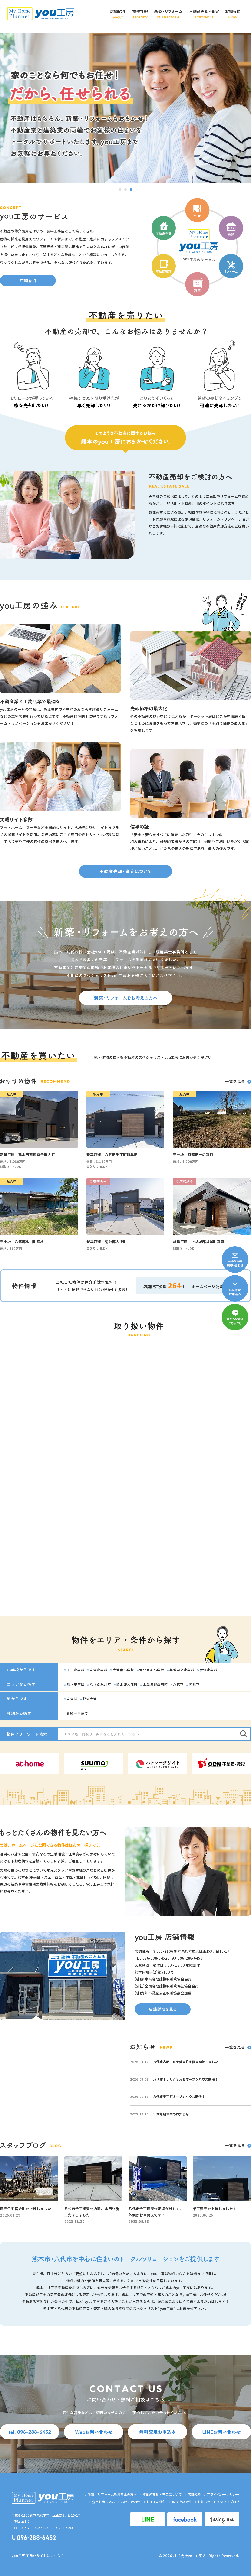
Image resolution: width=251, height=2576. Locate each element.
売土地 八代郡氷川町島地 (22, 1241)
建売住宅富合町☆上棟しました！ (27, 2208)
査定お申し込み (103, 2501)
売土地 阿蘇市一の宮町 (193, 1154)
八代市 (178, 1684)
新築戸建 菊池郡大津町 (106, 1241)
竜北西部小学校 (151, 1669)
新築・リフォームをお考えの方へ (112, 2494)
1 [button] (120, 189)
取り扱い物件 (182, 2501)
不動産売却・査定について (162, 2494)
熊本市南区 (76, 1684)
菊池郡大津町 (127, 1684)
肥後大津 (90, 1699)
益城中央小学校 (182, 1669)
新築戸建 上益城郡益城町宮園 (198, 1241)
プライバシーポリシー (223, 2494)
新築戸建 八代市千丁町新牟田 (112, 1154)
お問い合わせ (130, 2501)
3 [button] (131, 189)
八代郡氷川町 (100, 1684)
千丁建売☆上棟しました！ (215, 2208)
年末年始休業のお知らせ (171, 2114)
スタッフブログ (228, 2501)
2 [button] (125, 189)
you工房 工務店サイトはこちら (36, 2555)
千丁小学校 (76, 1669)
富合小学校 (99, 1669)
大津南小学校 (123, 1669)
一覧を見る (235, 1081)
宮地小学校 (209, 1669)
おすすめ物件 (156, 2501)
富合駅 (72, 1699)
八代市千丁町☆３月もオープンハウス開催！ (185, 2079)
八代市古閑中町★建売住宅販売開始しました (185, 2061)
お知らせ (204, 2501)
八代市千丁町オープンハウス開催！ (179, 2096)
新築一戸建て (77, 1713)
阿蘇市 (194, 1684)
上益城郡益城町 (155, 1684)
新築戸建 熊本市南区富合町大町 (27, 1154)
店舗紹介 (194, 2494)
